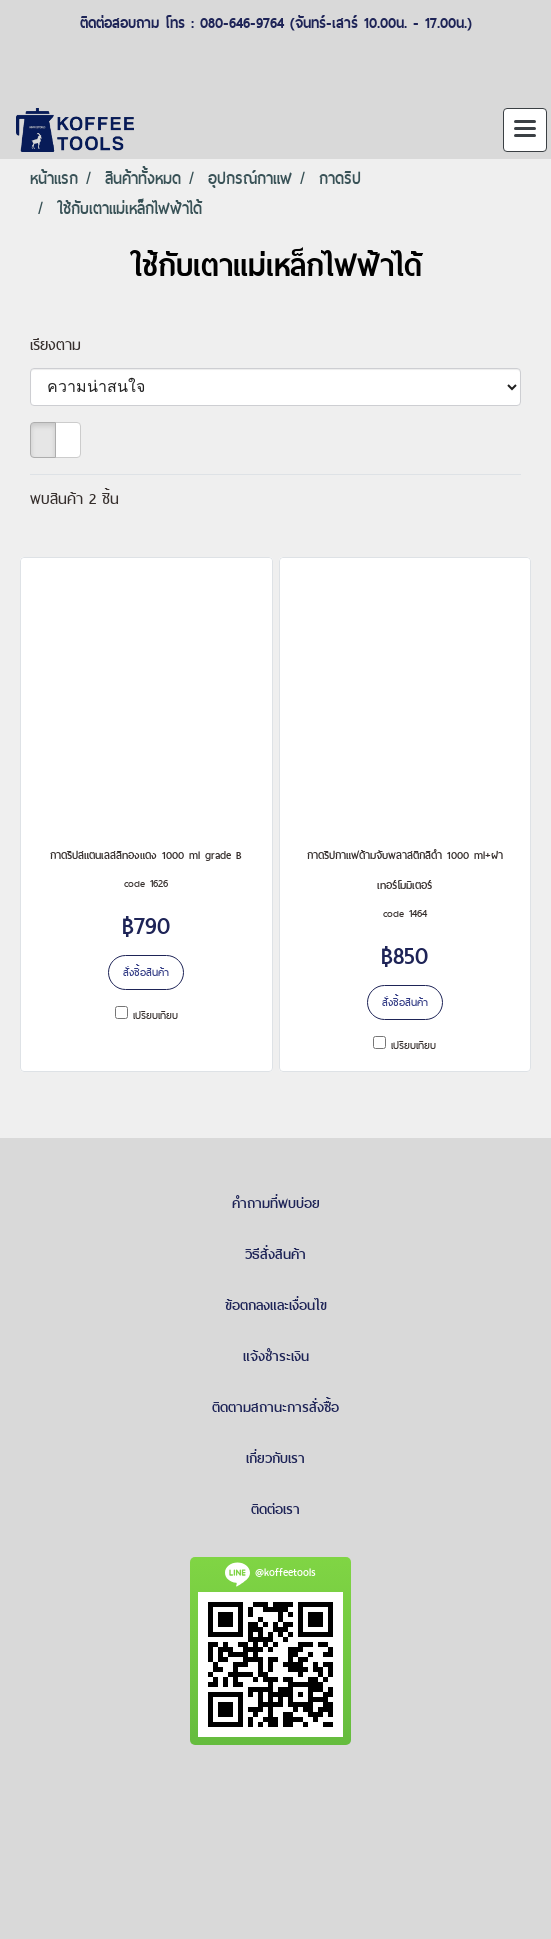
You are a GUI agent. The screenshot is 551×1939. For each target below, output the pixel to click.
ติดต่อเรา (275, 1509)
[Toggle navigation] (525, 130)
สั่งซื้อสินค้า (146, 972)
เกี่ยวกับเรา (275, 1458)
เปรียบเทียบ (155, 1015)
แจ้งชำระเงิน (276, 1356)
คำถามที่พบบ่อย (276, 1203)
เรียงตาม (64, 344)
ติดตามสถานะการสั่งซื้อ (275, 1407)
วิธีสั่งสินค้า (275, 1254)
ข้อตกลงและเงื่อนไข (276, 1305)
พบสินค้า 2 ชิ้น (74, 498)
